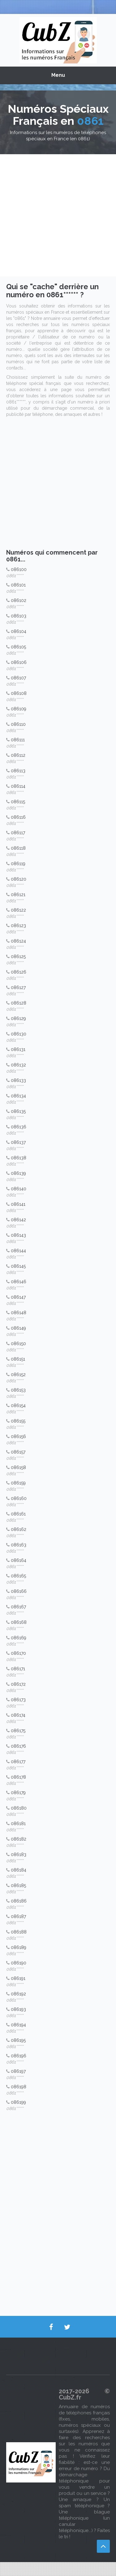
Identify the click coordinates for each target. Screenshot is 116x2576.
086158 (18, 1467)
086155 (18, 1421)
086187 (18, 1916)
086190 (18, 1962)
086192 (18, 1993)
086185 (18, 1885)
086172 (18, 1684)
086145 (18, 1266)
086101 (18, 584)
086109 (18, 708)
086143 (18, 1235)
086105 (18, 646)
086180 (19, 1808)
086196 (18, 2055)
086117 (18, 832)
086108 (19, 693)
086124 (18, 941)
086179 (18, 1792)
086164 (18, 1560)
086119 (18, 863)
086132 (18, 1064)
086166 (19, 1591)
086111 (18, 739)
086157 (18, 1451)
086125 (18, 956)
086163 (18, 1544)
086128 (18, 1002)
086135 (18, 1111)
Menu (58, 75)
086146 (18, 1281)
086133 (18, 1080)
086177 (18, 1761)
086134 (18, 1095)
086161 (18, 1513)
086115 (18, 801)
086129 (18, 1018)
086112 (18, 755)
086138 (18, 1157)
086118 (18, 848)
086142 (18, 1219)
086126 (18, 972)
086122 (18, 910)
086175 (18, 1730)
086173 (18, 1699)
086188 (19, 1931)
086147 (18, 1297)
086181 (18, 1823)
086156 (18, 1436)
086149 (18, 1328)
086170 (18, 1653)
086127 (18, 987)
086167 (18, 1606)
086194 (18, 2024)
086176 (18, 1746)
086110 (18, 724)
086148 (18, 1312)
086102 (18, 600)
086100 (19, 569)
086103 (18, 615)
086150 (18, 1343)
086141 (18, 1204)
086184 (18, 1870)
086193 (18, 2009)
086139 (18, 1173)
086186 (19, 1900)
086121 (18, 894)
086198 (18, 2086)
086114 (18, 786)
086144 (18, 1250)
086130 (18, 1033)
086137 (18, 1142)
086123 (18, 925)
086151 (18, 1359)
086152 (18, 1374)
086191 (18, 1978)
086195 (18, 2040)
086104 (18, 631)
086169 (18, 1637)
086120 (18, 879)
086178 (18, 1777)
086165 (18, 1575)
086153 (18, 1390)
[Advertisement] (58, 215)
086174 (18, 1715)
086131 (18, 1049)
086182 (18, 1839)
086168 (19, 1622)
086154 (18, 1405)
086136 (18, 1126)
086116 (18, 817)
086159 (18, 1482)
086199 (18, 2102)
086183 (18, 1854)
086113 (18, 770)
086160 (19, 1498)
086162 (18, 1529)
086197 (18, 2071)
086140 (18, 1188)
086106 (19, 662)
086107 (18, 677)
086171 (18, 1668)
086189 (18, 1947)
